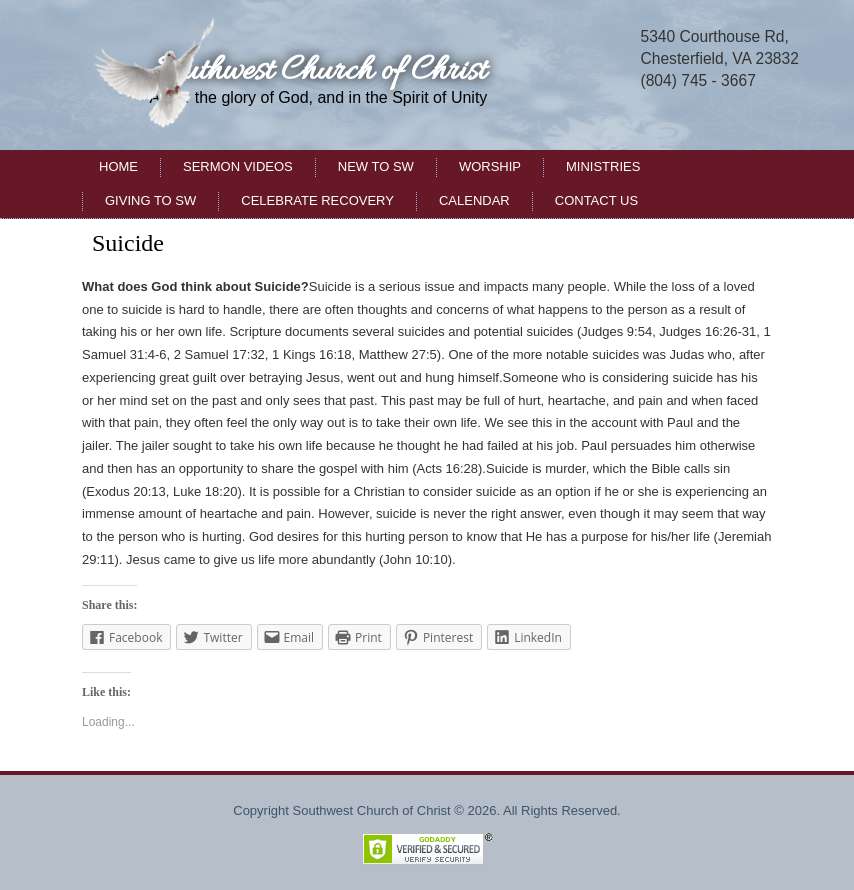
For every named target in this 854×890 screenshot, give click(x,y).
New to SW (376, 166)
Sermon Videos (238, 166)
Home (118, 166)
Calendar (474, 200)
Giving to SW (150, 200)
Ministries (603, 166)
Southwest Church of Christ (318, 71)
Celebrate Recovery (317, 200)
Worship (490, 166)
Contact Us (596, 200)
